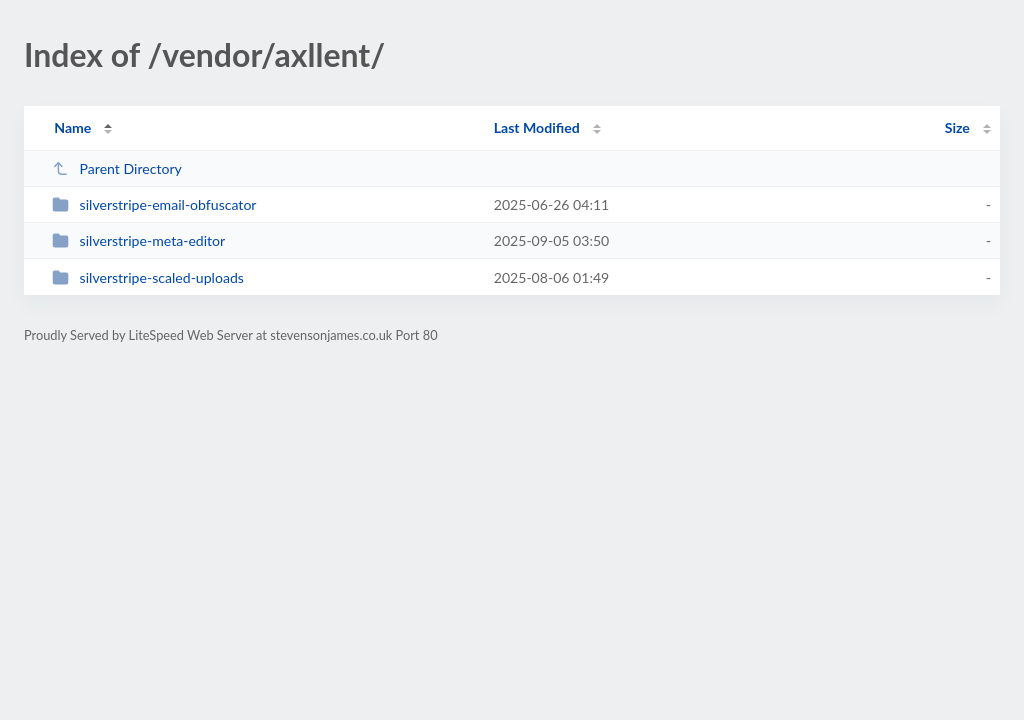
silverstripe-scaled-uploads (148, 277)
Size (957, 127)
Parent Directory (117, 168)
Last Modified (537, 127)
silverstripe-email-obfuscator (154, 204)
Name (72, 127)
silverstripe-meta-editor (138, 240)
